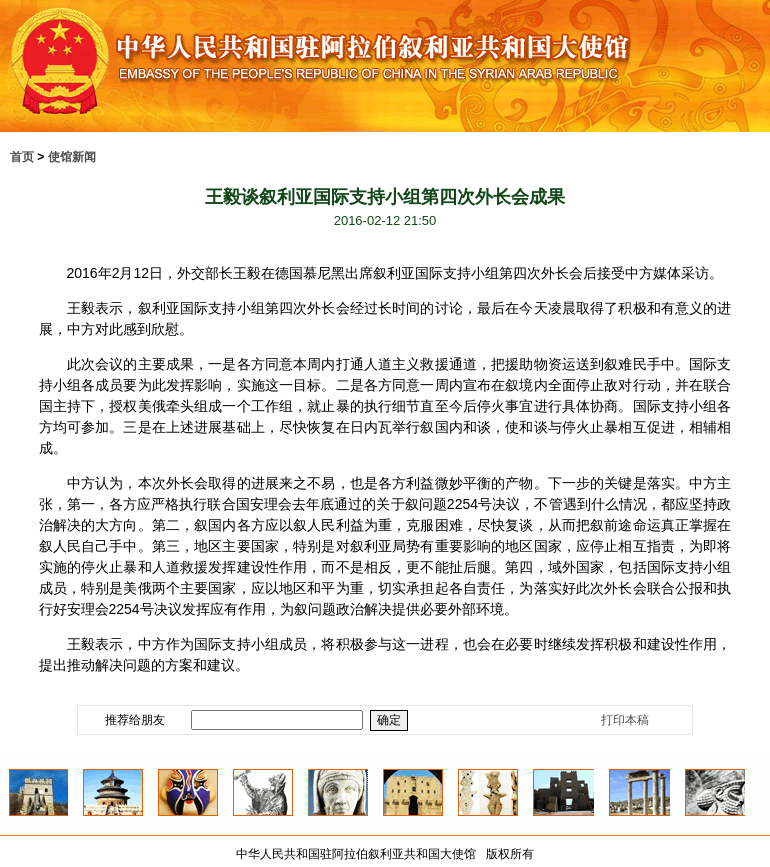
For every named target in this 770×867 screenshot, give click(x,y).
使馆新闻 (72, 157)
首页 (22, 157)
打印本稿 (625, 720)
